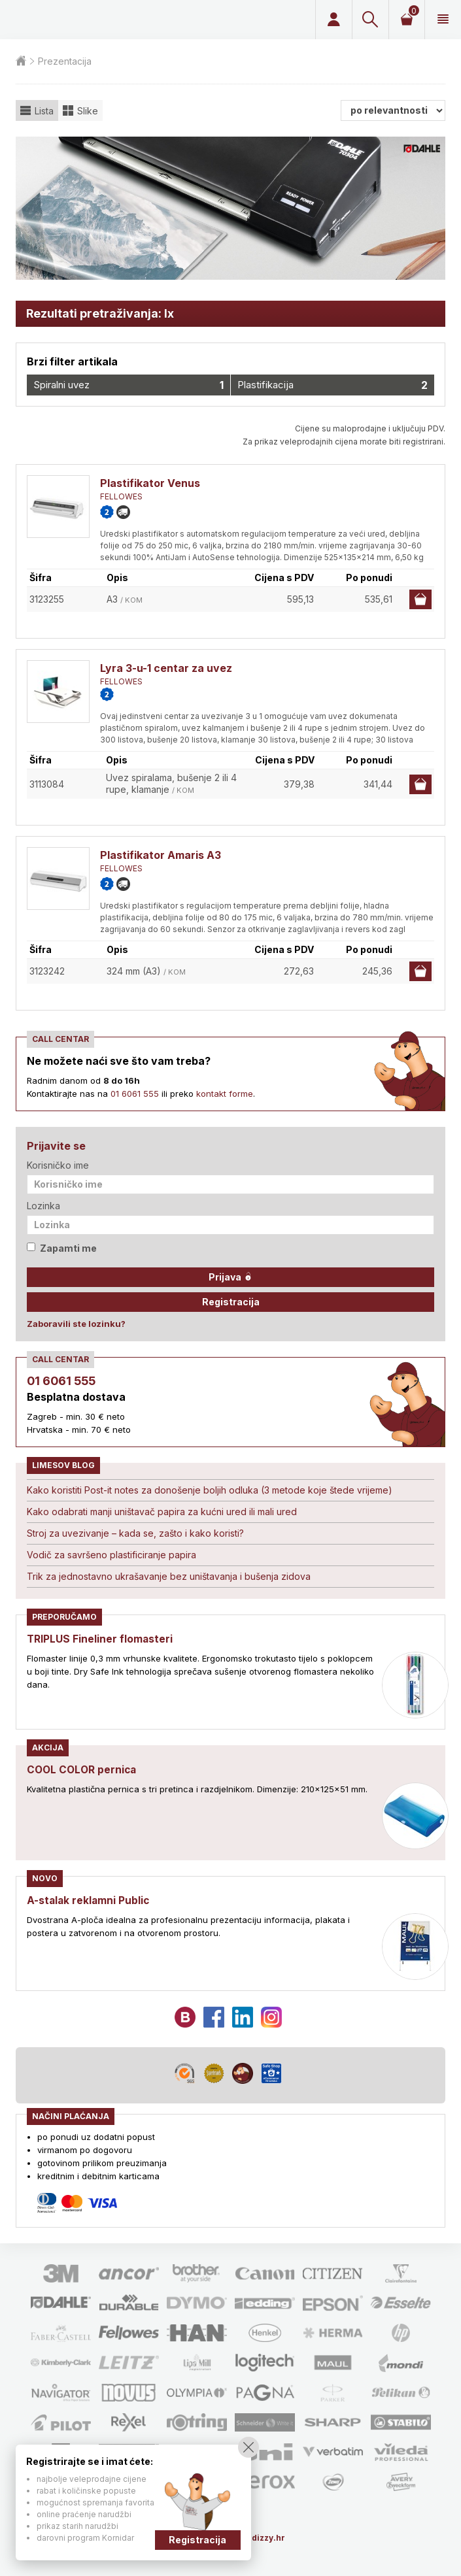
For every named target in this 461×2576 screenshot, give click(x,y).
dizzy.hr (268, 2538)
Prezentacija (65, 61)
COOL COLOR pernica (84, 1769)
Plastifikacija (332, 385)
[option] (230, 208)
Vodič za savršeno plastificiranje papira (111, 1554)
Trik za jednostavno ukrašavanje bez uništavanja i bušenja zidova (169, 1576)
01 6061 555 (135, 1093)
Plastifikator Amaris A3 (160, 854)
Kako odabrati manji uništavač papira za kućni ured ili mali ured (162, 1511)
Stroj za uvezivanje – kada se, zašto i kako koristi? (135, 1533)
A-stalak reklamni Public (89, 1900)
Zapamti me (62, 1248)
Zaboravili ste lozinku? (76, 1323)
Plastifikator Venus (150, 483)
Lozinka (43, 1205)
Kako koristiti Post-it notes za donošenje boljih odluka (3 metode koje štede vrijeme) (209, 1490)
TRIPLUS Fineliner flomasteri (101, 1638)
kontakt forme (224, 1093)
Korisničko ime (58, 1165)
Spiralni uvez (128, 385)
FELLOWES (121, 496)
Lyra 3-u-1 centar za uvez (166, 668)
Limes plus (103, 20)
